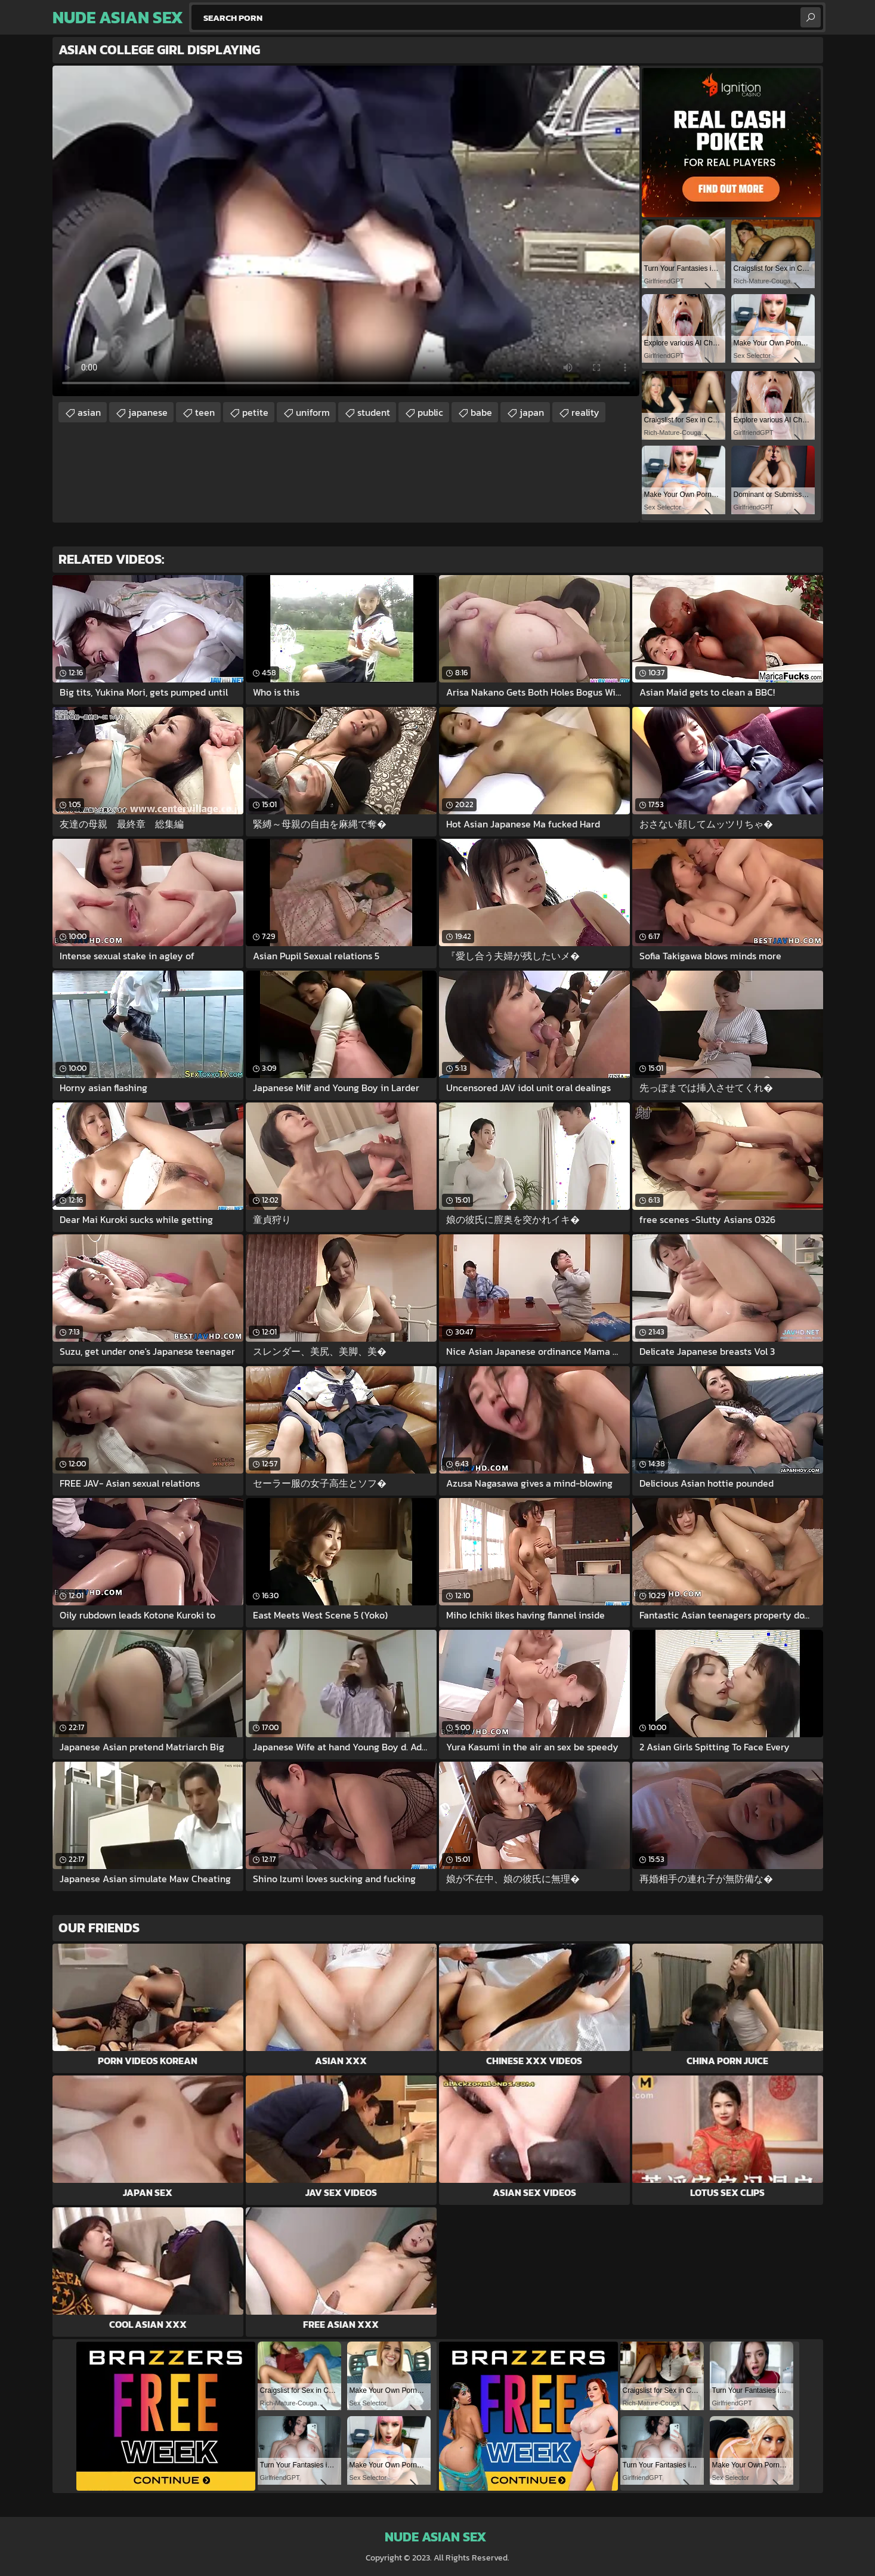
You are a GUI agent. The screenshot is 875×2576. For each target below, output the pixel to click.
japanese (148, 412)
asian (89, 412)
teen (205, 412)
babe (481, 412)
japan (532, 412)
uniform (313, 412)
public (430, 412)
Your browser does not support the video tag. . (345, 231)
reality (585, 412)
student (373, 412)
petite (255, 412)
